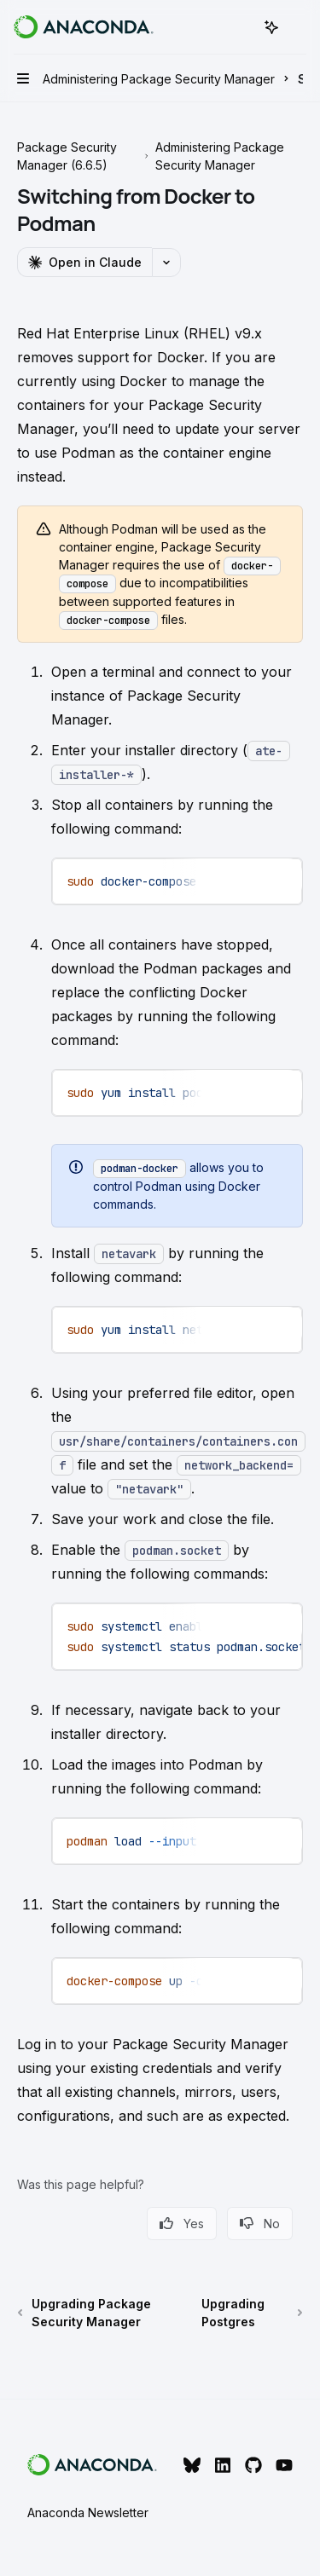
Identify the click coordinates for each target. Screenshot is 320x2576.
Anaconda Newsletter (87, 2512)
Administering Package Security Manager (219, 156)
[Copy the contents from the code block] (250, 880)
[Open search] (239, 27)
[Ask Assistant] (277, 880)
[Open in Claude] (84, 262)
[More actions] (297, 27)
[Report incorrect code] (223, 880)
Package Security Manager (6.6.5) (67, 156)
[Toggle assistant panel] (271, 27)
